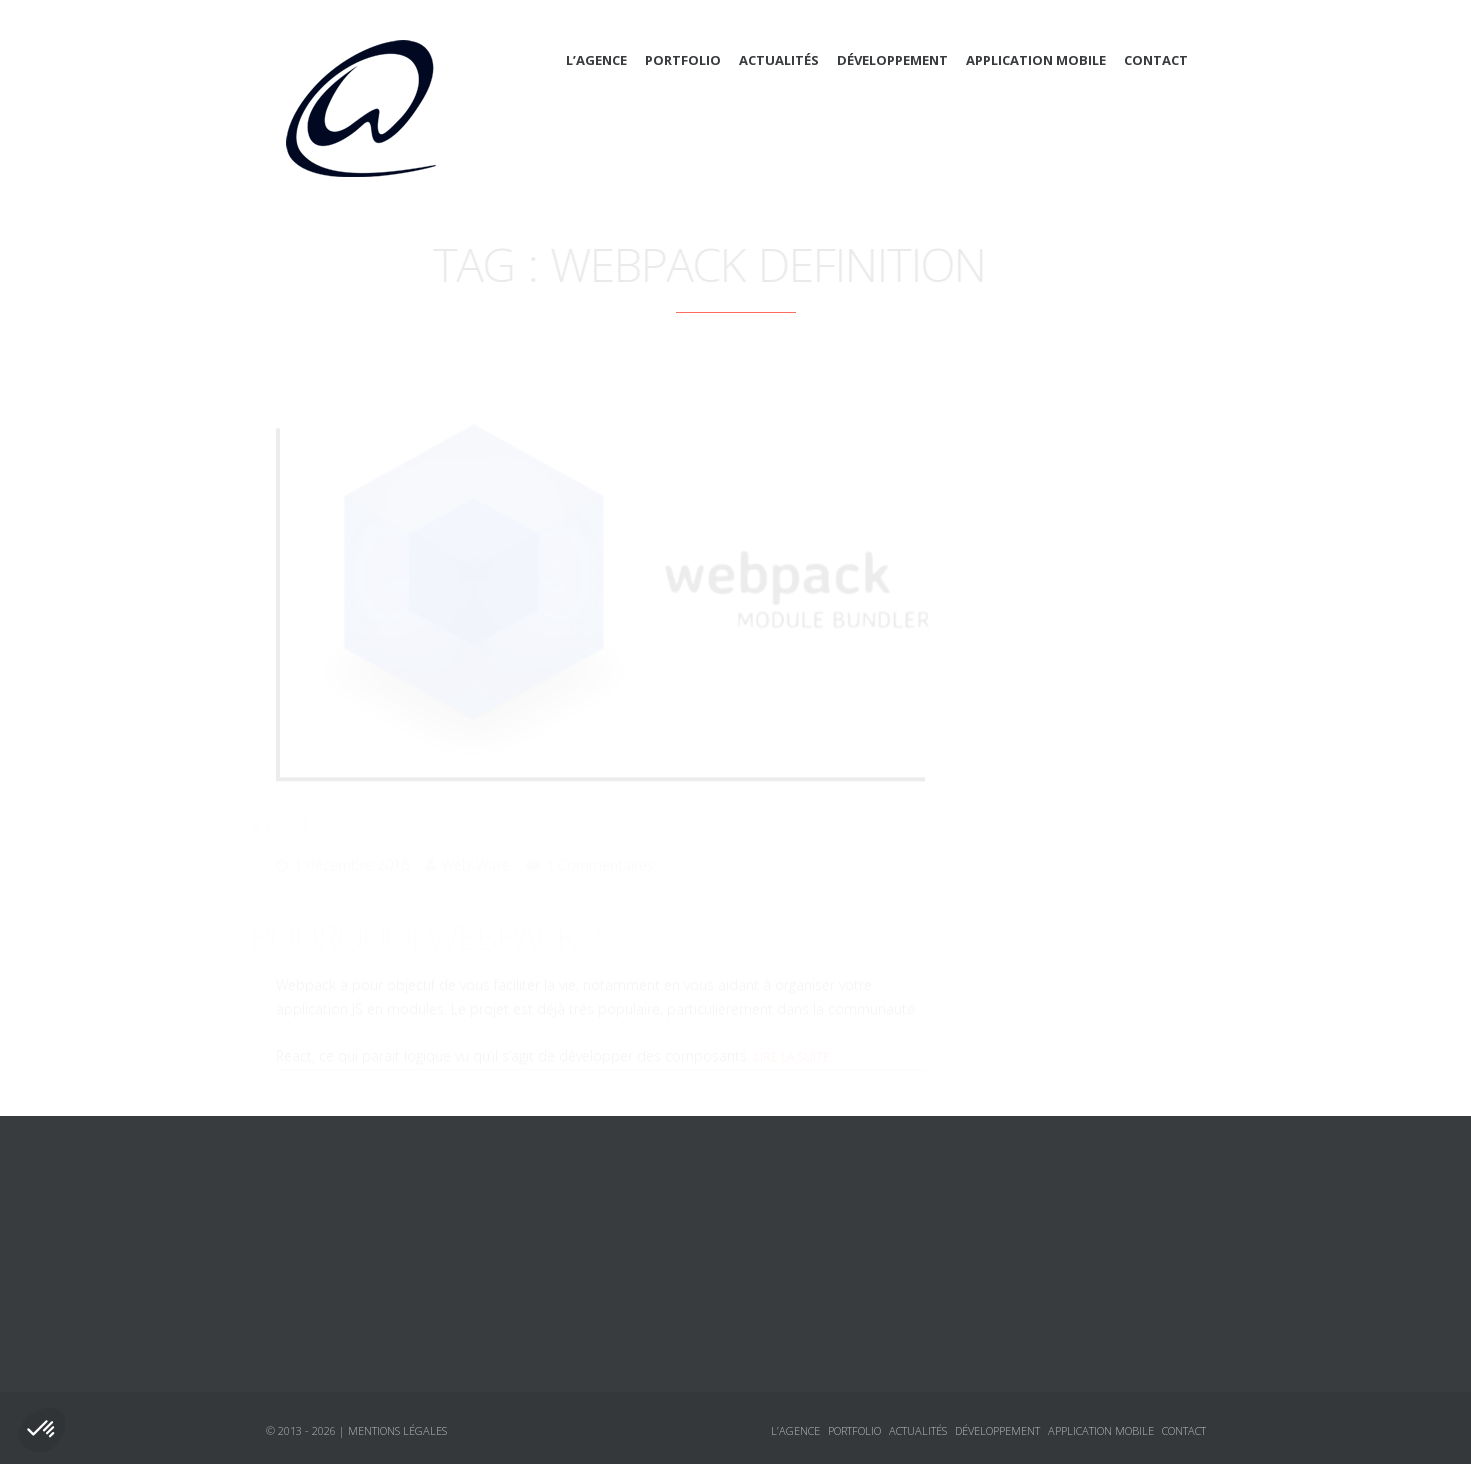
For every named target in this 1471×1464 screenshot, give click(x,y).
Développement (892, 60)
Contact (1156, 60)
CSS (1011, 585)
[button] (42, 1430)
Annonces (1013, 765)
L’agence (596, 60)
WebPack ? (336, 794)
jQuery (1021, 693)
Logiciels (1011, 801)
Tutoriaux (1013, 837)
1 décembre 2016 (351, 837)
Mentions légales (397, 1430)
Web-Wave (476, 837)
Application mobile (1036, 60)
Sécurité (1027, 729)
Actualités (779, 60)
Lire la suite (792, 1029)
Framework (1038, 621)
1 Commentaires (600, 837)
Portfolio (683, 60)
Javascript (1033, 657)
